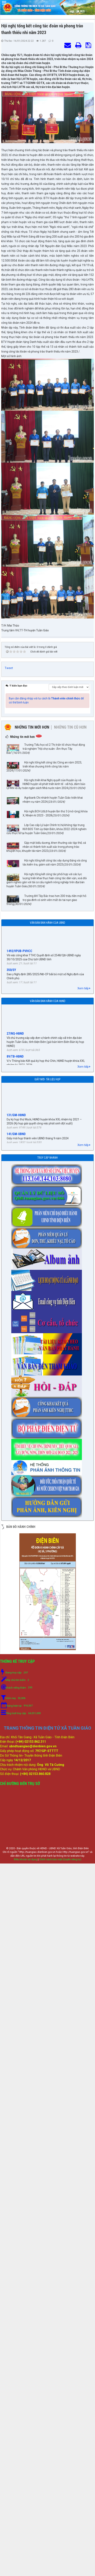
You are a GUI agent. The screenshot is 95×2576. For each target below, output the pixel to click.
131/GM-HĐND (16, 1118)
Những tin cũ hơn (70, 727)
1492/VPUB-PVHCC (19, 954)
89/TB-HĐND (15, 1059)
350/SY (11, 973)
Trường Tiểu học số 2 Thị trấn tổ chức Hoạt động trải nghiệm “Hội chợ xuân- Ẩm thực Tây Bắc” (45, 748)
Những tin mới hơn (32, 727)
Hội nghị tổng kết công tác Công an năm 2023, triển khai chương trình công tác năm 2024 (44, 766)
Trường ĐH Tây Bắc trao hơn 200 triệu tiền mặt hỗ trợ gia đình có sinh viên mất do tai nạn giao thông (46, 900)
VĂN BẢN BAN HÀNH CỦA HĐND (47, 1001)
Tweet (9, 668)
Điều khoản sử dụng (25, 1859)
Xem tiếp (83, 988)
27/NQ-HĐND (15, 1036)
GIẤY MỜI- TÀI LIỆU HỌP (47, 1079)
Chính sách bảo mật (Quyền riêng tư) (60, 1859)
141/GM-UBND (16, 1137)
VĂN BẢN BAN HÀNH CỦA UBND (47, 922)
